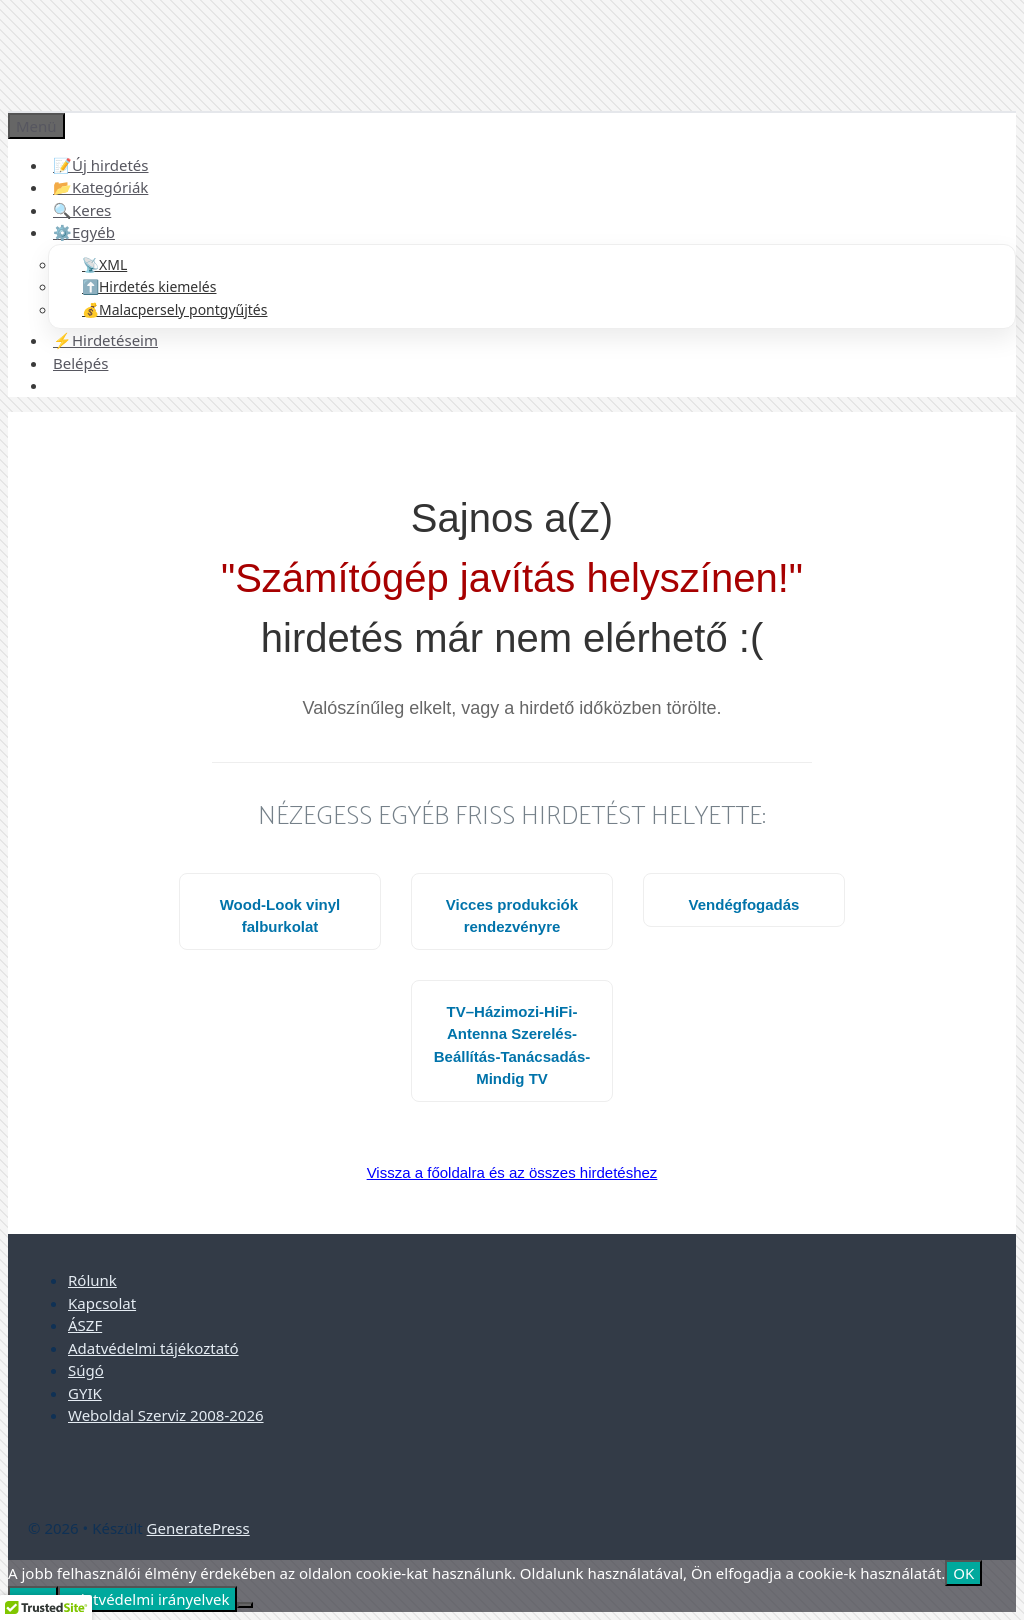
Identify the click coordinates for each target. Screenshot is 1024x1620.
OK (963, 1573)
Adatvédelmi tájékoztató (153, 1348)
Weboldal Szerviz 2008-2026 (166, 1415)
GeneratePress (198, 1528)
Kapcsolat (102, 1303)
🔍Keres (82, 210)
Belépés (80, 363)
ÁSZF (85, 1325)
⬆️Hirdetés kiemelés (149, 286)
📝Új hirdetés (101, 165)
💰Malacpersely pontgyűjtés (174, 309)
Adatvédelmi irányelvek (148, 1599)
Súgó (86, 1370)
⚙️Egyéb (84, 232)
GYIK (85, 1393)
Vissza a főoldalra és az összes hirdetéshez (512, 1172)
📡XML (104, 264)
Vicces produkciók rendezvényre (512, 916)
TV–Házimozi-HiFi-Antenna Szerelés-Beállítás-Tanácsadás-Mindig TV (512, 1045)
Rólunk (92, 1280)
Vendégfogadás (744, 904)
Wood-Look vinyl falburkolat (280, 916)
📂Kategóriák (100, 187)
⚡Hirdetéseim (105, 340)
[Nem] (245, 1605)
